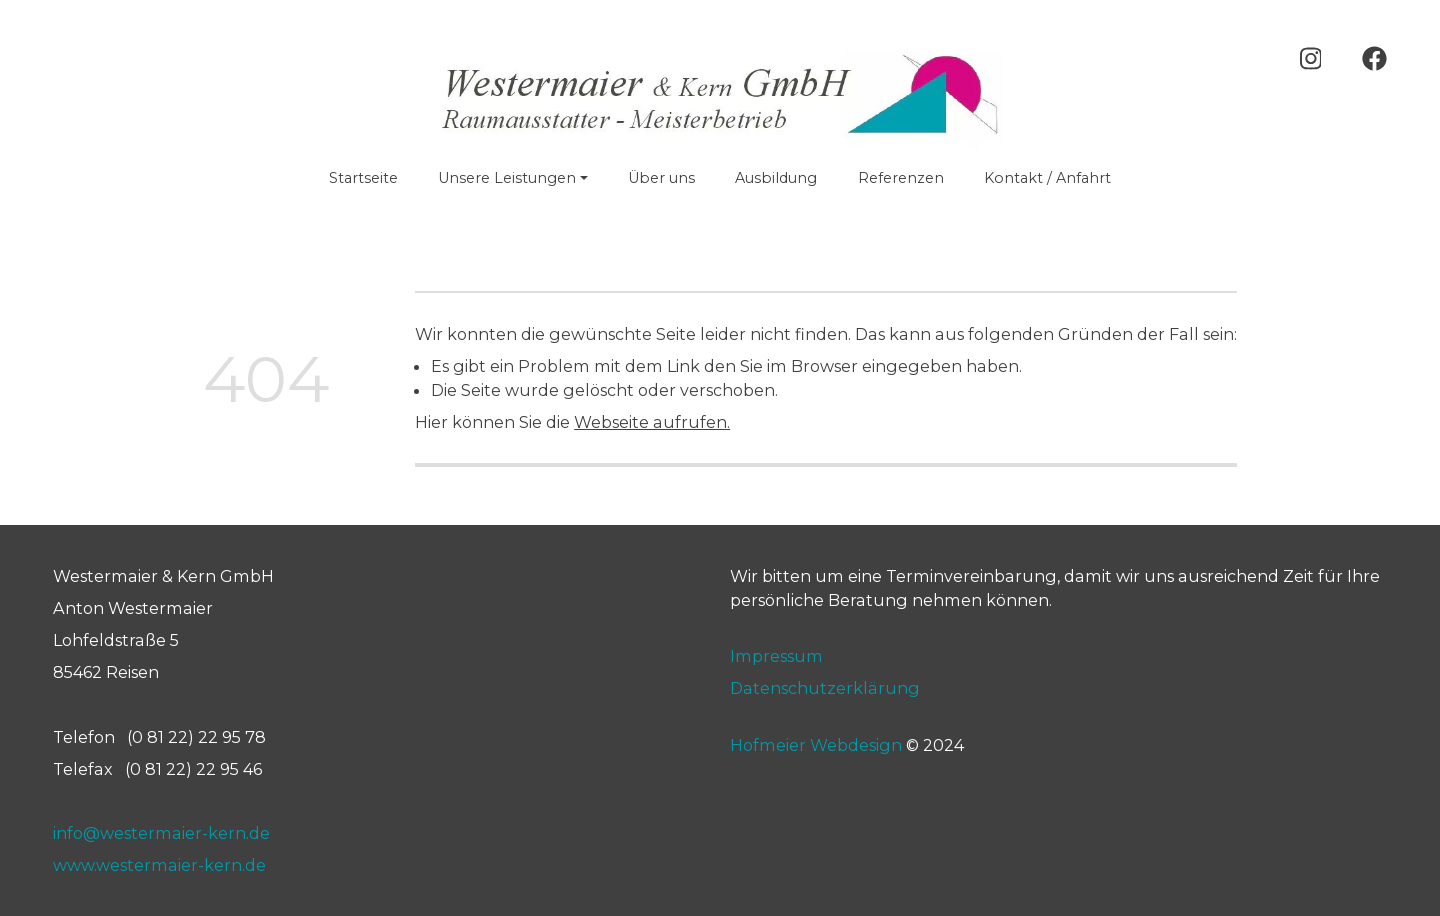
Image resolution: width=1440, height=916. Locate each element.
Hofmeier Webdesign (816, 744)
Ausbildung (776, 178)
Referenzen (901, 178)
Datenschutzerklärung (825, 688)
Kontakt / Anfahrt (1047, 178)
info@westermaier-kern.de (161, 833)
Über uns (661, 178)
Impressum (776, 656)
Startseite (363, 178)
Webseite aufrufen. (652, 422)
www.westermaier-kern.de (159, 865)
